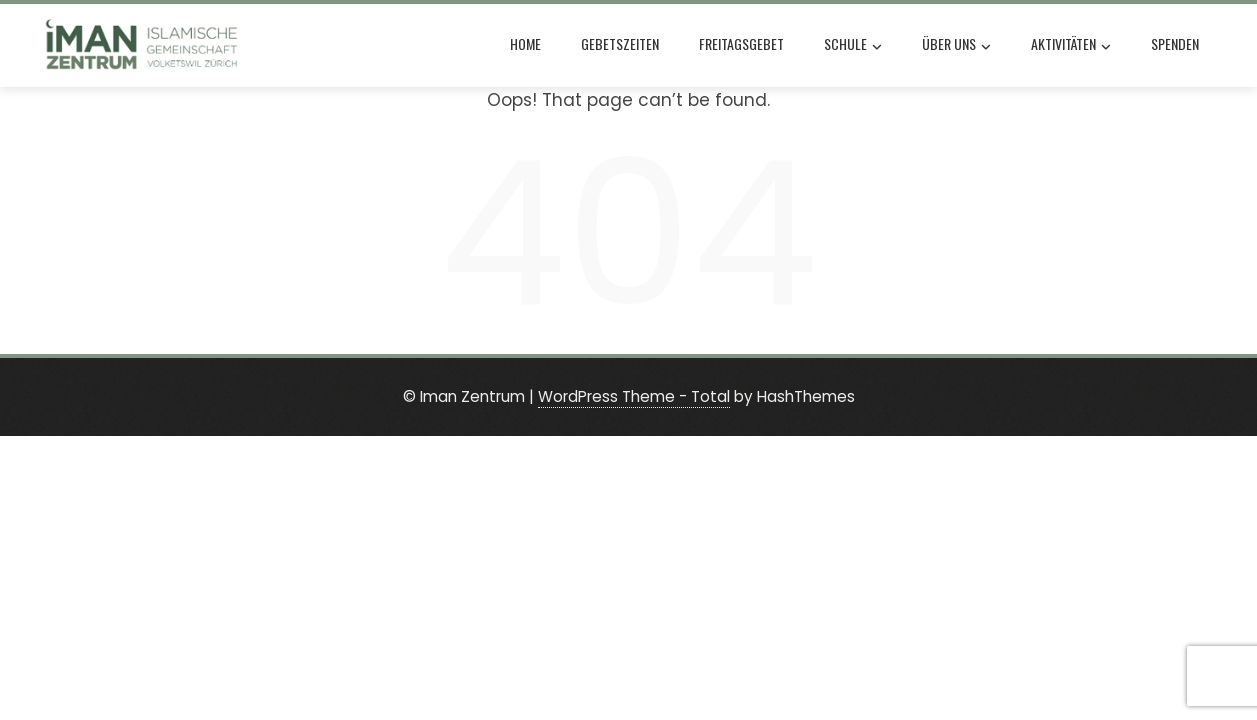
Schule (853, 46)
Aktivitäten (1071, 46)
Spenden (1175, 43)
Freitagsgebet (741, 43)
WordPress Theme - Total (634, 396)
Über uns (956, 46)
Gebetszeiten (620, 43)
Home (525, 43)
